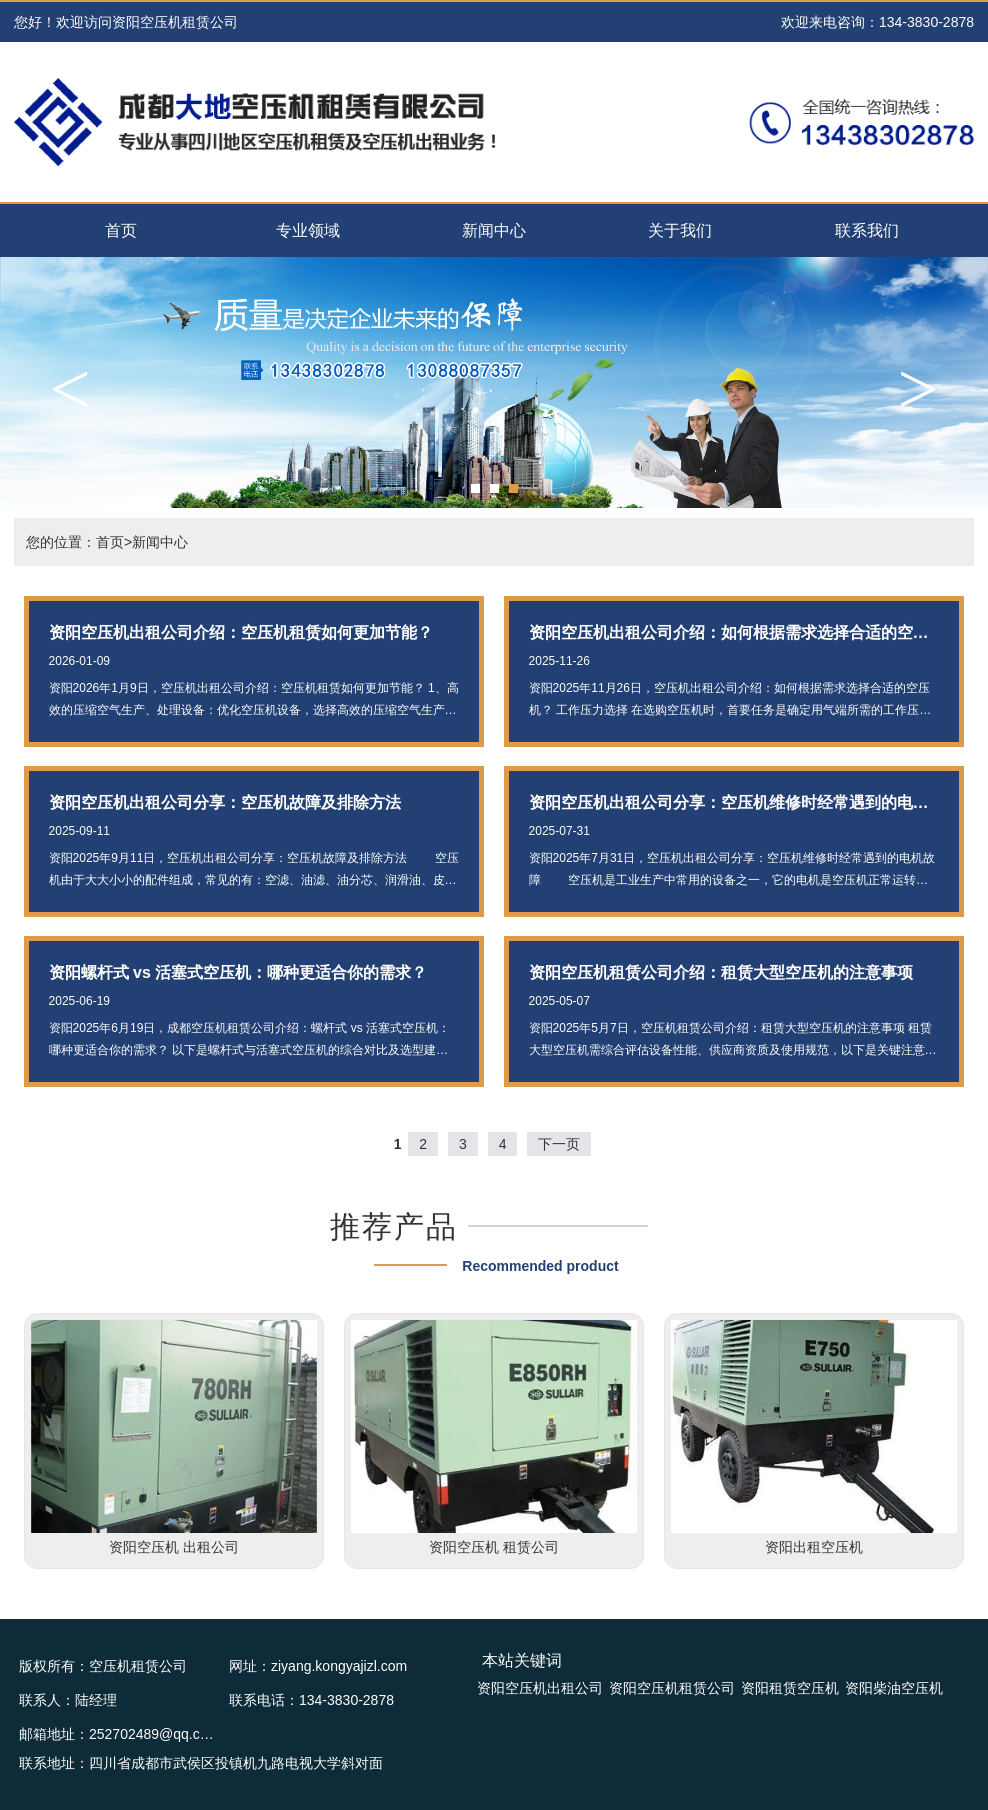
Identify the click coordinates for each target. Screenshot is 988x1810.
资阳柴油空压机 (894, 1688)
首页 (121, 230)
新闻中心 (494, 230)
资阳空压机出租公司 (540, 1688)
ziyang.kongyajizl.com (339, 1666)
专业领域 (308, 230)
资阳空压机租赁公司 (672, 1688)
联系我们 (867, 230)
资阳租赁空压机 (790, 1688)
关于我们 (680, 230)
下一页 (559, 1144)
